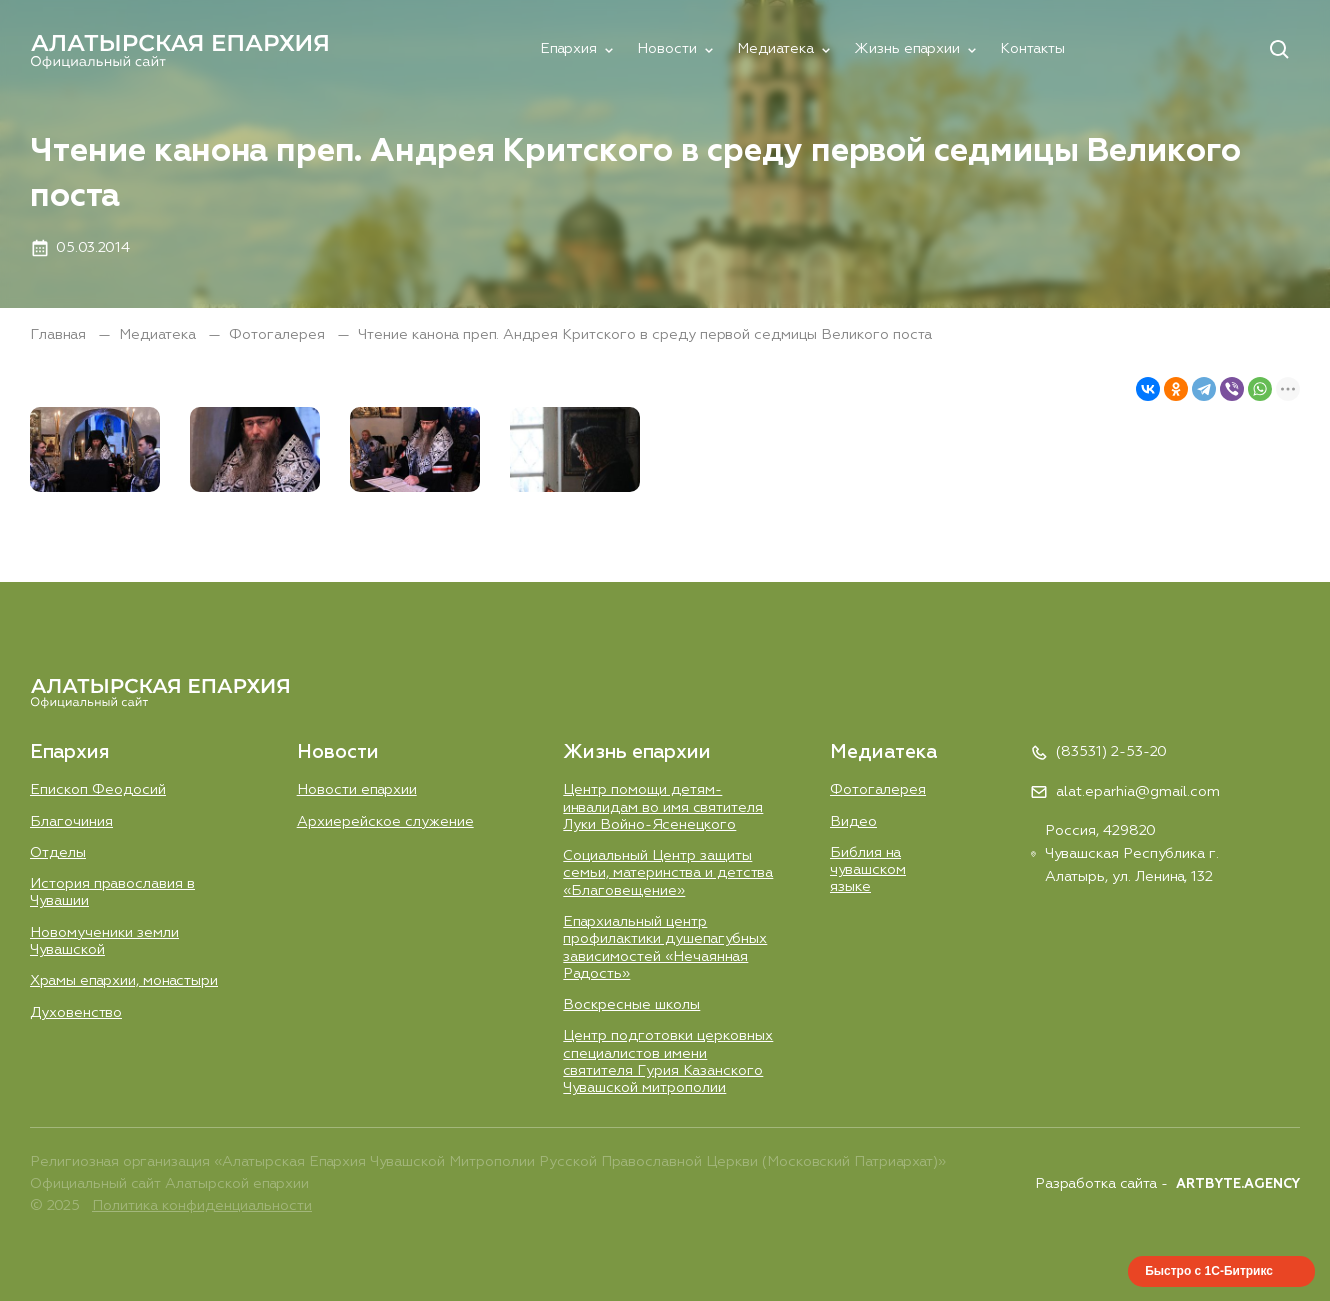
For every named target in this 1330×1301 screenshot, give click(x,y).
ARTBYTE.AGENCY (1238, 1184)
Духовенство (76, 1013)
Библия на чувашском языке (868, 870)
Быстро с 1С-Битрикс (1209, 1271)
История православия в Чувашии (112, 892)
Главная (60, 335)
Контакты (1032, 49)
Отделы (58, 853)
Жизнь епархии (907, 49)
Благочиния (71, 822)
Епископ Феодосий (98, 790)
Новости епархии (357, 790)
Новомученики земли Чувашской (104, 941)
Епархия (568, 49)
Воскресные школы (631, 1005)
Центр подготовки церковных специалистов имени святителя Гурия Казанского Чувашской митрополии (668, 1062)
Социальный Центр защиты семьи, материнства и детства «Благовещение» (668, 873)
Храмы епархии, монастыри (124, 981)
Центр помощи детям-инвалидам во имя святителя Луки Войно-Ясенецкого (663, 807)
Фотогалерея (279, 335)
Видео (853, 822)
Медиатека (775, 49)
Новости (667, 49)
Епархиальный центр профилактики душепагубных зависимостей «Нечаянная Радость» (665, 948)
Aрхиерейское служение (385, 822)
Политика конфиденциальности (202, 1206)
